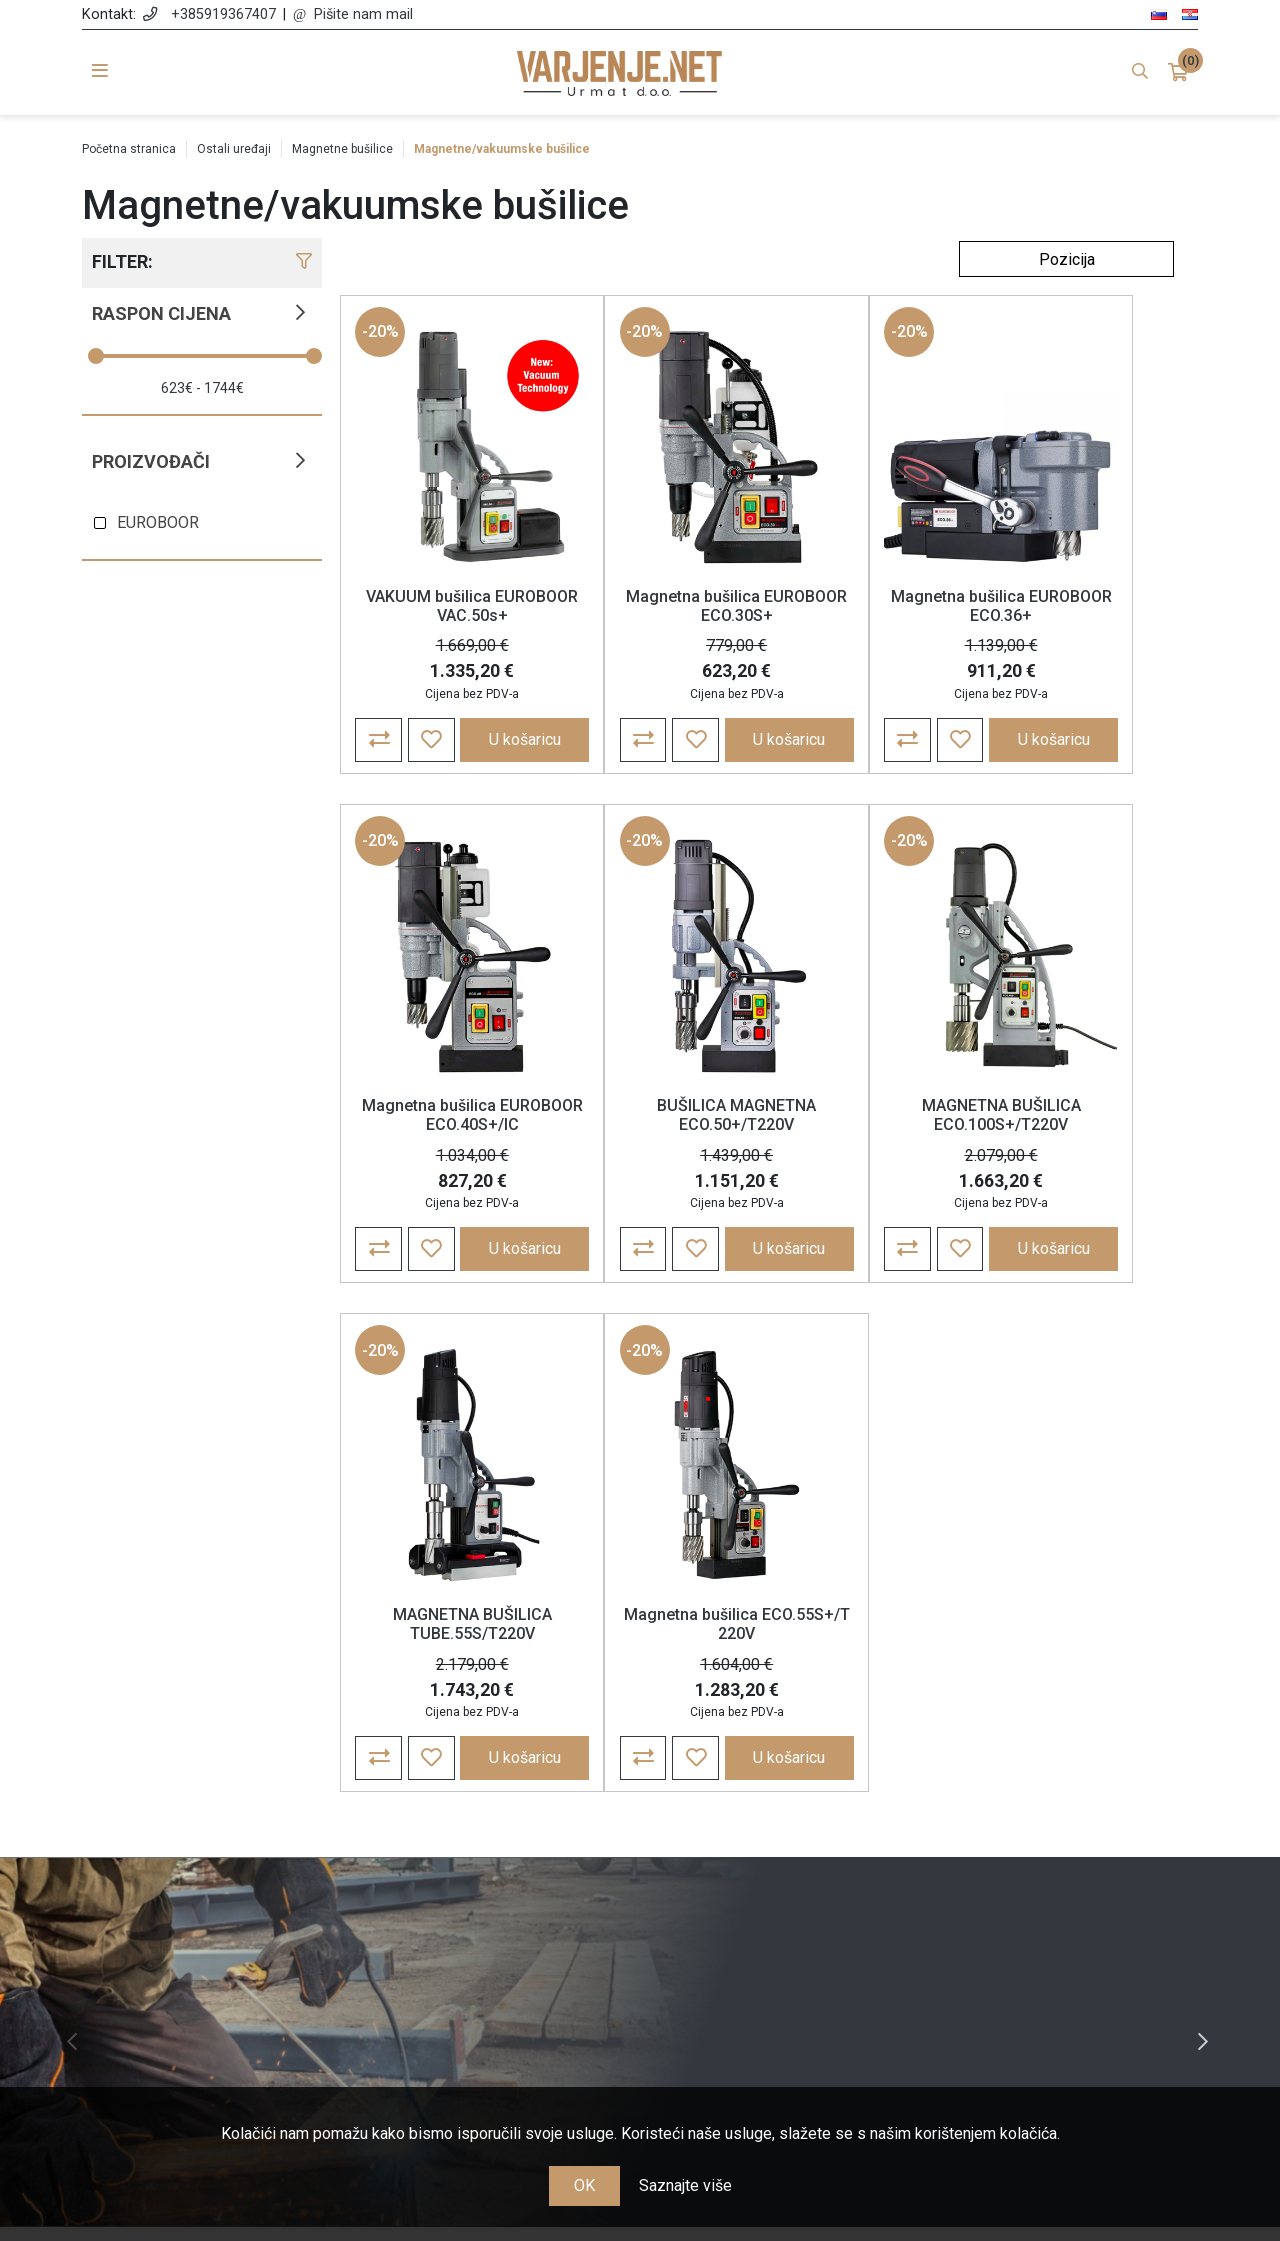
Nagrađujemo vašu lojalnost (498, 1974)
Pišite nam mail (363, 14)
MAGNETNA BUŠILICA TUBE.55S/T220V (865, 1142)
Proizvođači (151, 461)
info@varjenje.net (221, 1970)
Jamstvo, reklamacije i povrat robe (497, 1945)
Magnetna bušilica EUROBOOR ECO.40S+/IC (1075, 619)
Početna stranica (129, 149)
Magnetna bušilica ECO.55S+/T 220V (1075, 1142)
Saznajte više (685, 2185)
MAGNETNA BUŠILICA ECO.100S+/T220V (655, 1142)
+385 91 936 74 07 (221, 1941)
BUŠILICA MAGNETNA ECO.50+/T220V (445, 1142)
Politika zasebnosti (498, 1887)
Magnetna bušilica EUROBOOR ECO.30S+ (655, 610)
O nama (498, 1829)
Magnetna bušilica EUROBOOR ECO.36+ (865, 610)
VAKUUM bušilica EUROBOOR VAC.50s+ (445, 610)
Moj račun (782, 1829)
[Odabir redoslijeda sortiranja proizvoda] (1066, 259)
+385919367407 (223, 14)
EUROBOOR (158, 522)
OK (584, 2185)
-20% (381, 335)
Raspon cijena (161, 313)
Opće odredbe (498, 1858)
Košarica (783, 1887)
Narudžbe (782, 1858)
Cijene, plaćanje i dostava (497, 1916)
